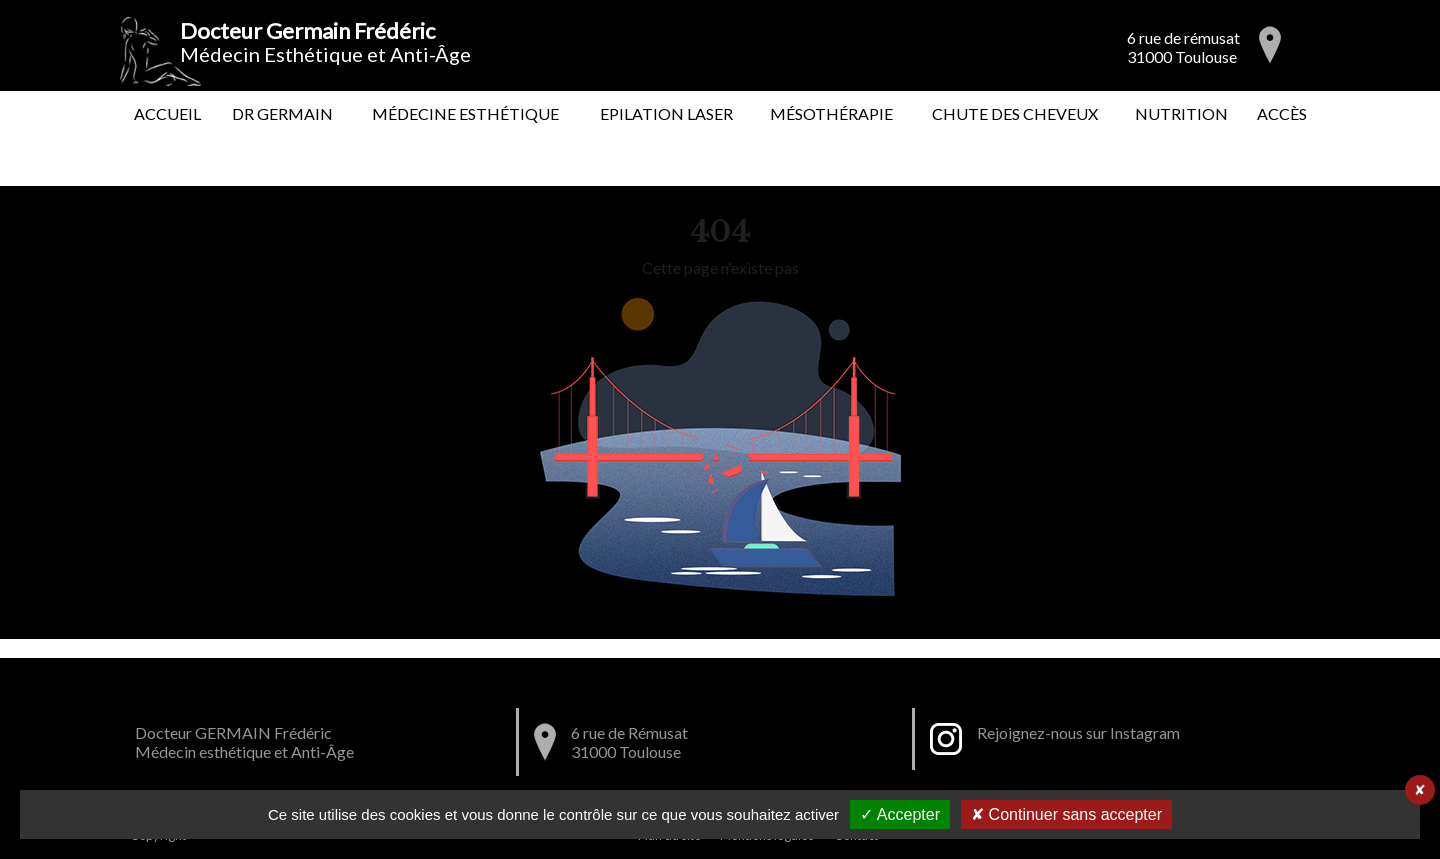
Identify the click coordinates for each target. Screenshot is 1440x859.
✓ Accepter (900, 814)
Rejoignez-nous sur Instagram (1078, 732)
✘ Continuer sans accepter (1066, 814)
